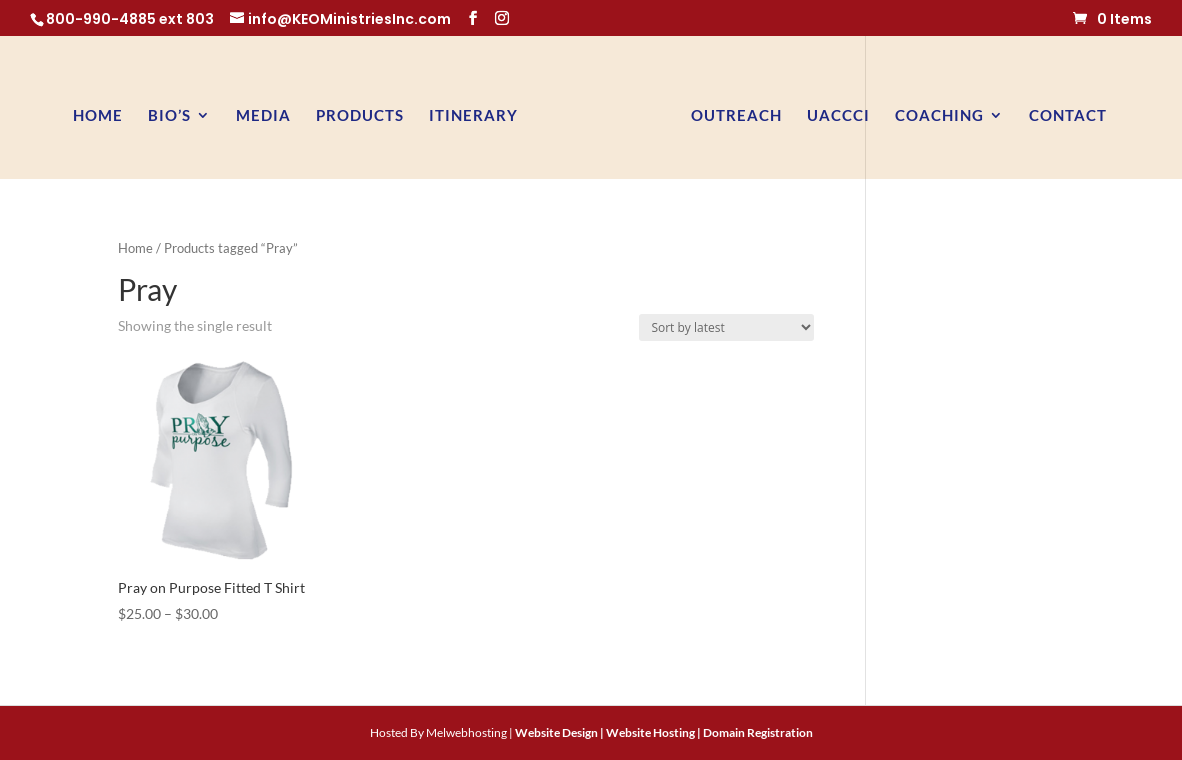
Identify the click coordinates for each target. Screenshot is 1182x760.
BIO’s (169, 116)
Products (360, 116)
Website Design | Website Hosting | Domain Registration (664, 732)
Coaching (939, 116)
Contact (1068, 116)
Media (263, 116)
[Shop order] (726, 327)
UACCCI (838, 116)
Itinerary (473, 116)
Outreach (736, 116)
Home (98, 116)
